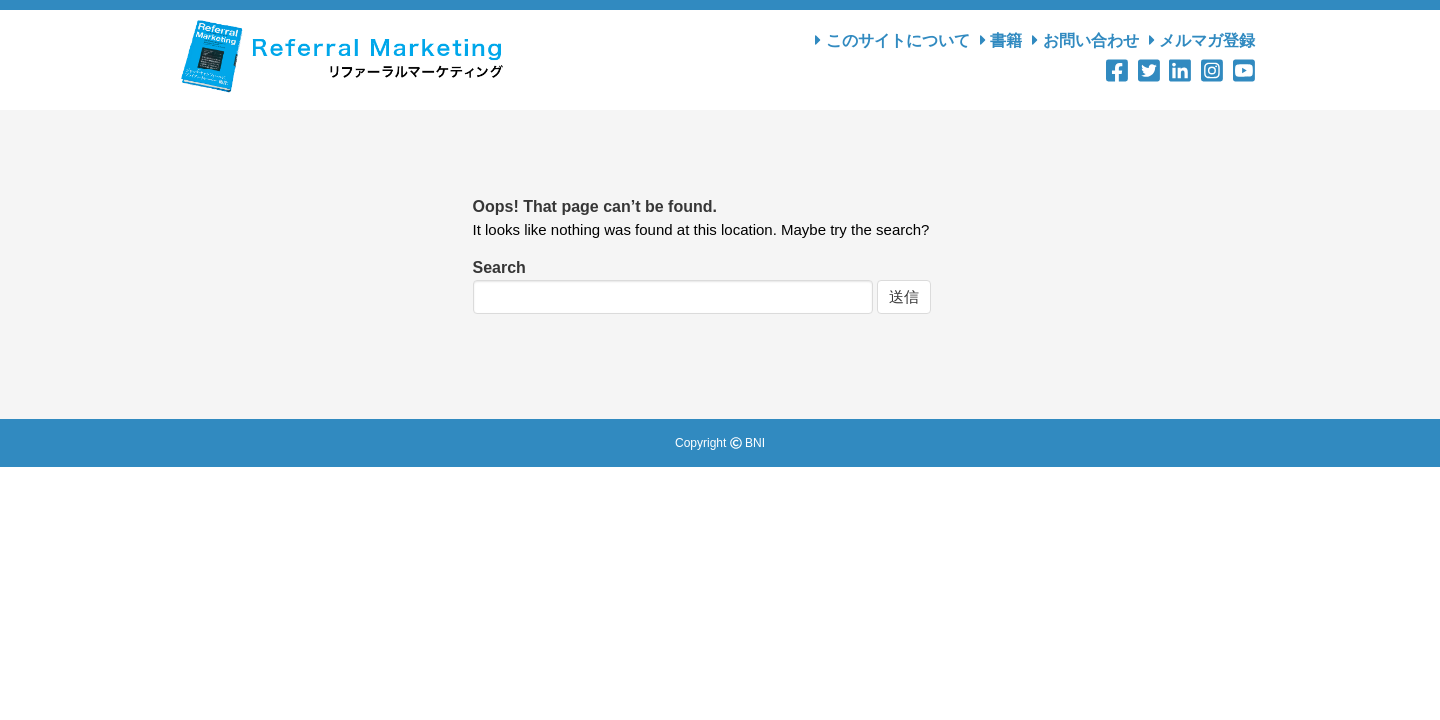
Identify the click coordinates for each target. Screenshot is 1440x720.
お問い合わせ (1085, 40)
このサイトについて (892, 40)
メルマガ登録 (1202, 40)
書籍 (1001, 40)
